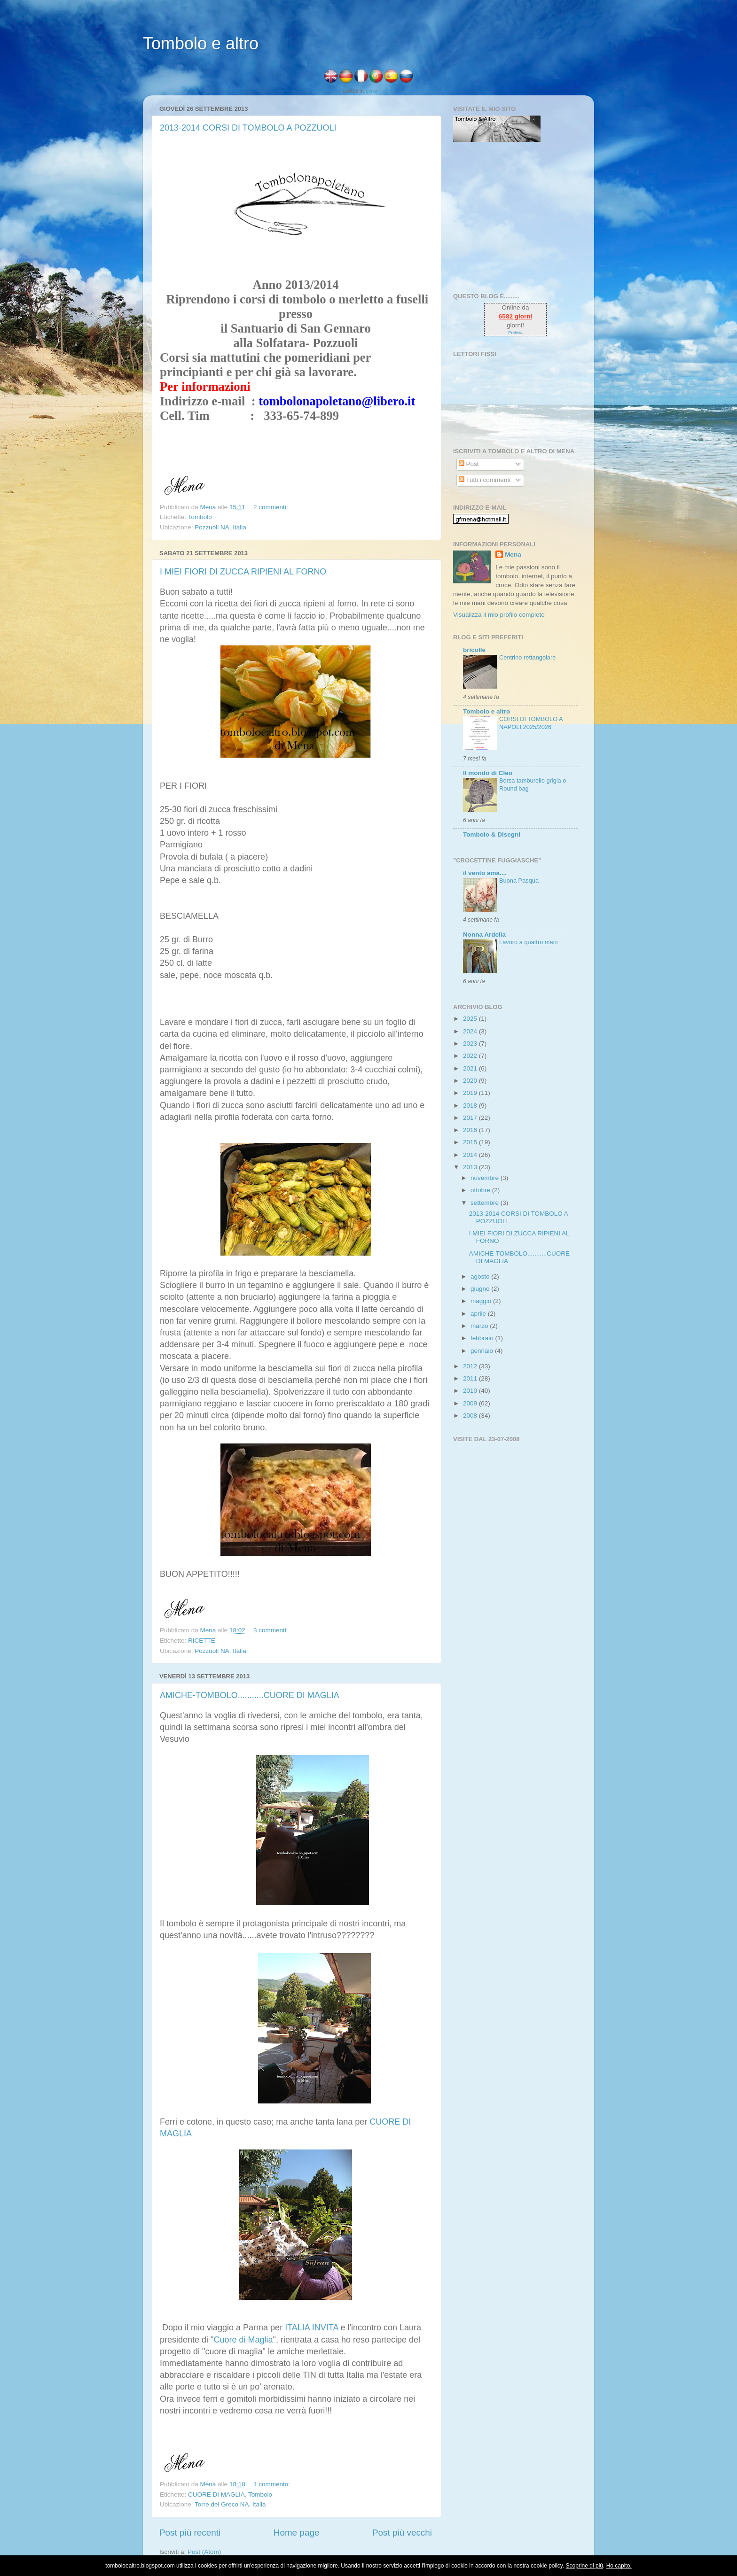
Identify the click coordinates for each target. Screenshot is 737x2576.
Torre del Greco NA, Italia (230, 2504)
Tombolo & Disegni (491, 834)
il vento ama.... (485, 873)
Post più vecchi (402, 2532)
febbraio (482, 1338)
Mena (513, 554)
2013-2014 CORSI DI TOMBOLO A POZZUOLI (248, 127)
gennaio (482, 1350)
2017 (471, 1117)
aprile (479, 1313)
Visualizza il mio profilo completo (499, 614)
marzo (480, 1325)
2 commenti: (271, 507)
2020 (471, 1080)
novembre (485, 1177)
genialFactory (380, 90)
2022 (471, 1055)
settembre (485, 1202)
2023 (471, 1043)
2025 (471, 1018)
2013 (471, 1167)
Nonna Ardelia (484, 934)
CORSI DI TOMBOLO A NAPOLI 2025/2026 (531, 722)
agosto (480, 1276)
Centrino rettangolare (527, 657)
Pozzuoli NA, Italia (220, 527)
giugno (480, 1288)
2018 (471, 1105)
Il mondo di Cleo (487, 772)
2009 (471, 1403)
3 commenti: (271, 1630)
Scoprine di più (584, 2565)
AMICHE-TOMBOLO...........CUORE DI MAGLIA (249, 1695)
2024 (471, 1031)
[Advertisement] (512, 217)
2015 (471, 1142)
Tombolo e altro (201, 43)
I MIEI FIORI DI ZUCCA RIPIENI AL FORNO (243, 571)
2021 (471, 1068)
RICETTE (201, 1640)
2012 (471, 1366)
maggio (481, 1300)
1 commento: (272, 2484)
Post (469, 463)
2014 (471, 1154)
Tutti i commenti (484, 479)
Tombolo (200, 516)
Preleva (515, 332)
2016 (471, 1129)
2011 (471, 1378)
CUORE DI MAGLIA (216, 2494)
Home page (297, 2532)
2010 (471, 1390)
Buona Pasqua (519, 880)
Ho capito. (619, 2565)
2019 (471, 1092)
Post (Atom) (204, 2551)
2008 (471, 1415)
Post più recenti (189, 2532)
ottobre (481, 1190)
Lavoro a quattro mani (528, 942)
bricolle (474, 649)
